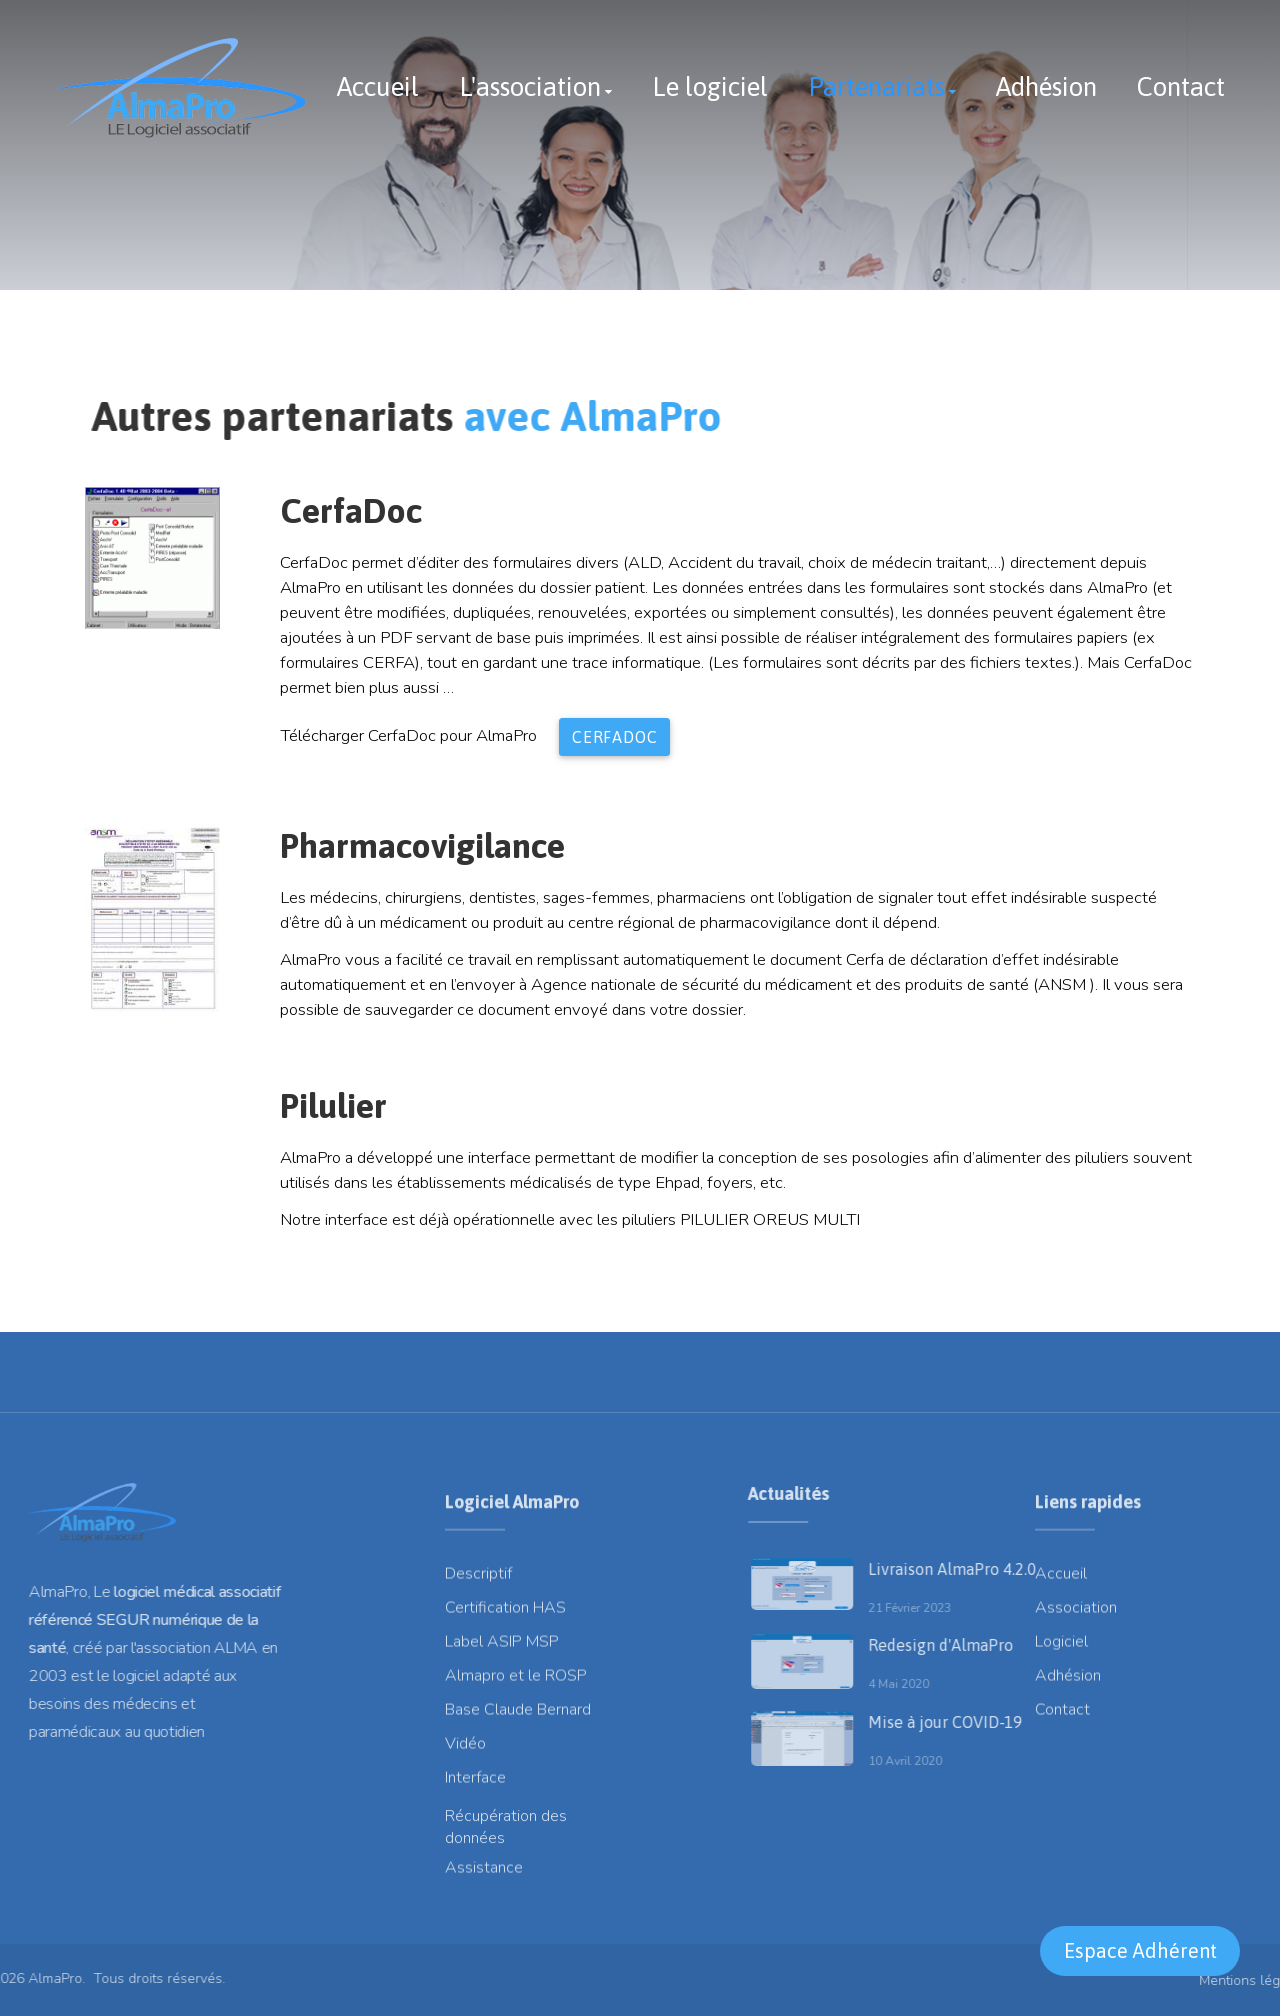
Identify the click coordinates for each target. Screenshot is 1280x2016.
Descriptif (478, 1580)
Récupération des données (506, 1840)
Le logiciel (710, 87)
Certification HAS (505, 1614)
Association (1076, 1614)
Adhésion (1046, 87)
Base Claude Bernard (518, 1716)
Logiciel (1061, 1648)
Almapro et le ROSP (516, 1682)
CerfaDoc (614, 737)
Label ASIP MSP (502, 1648)
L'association (530, 87)
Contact (1181, 87)
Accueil (378, 87)
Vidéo (465, 1750)
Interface (475, 1784)
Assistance (484, 1874)
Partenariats (876, 87)
